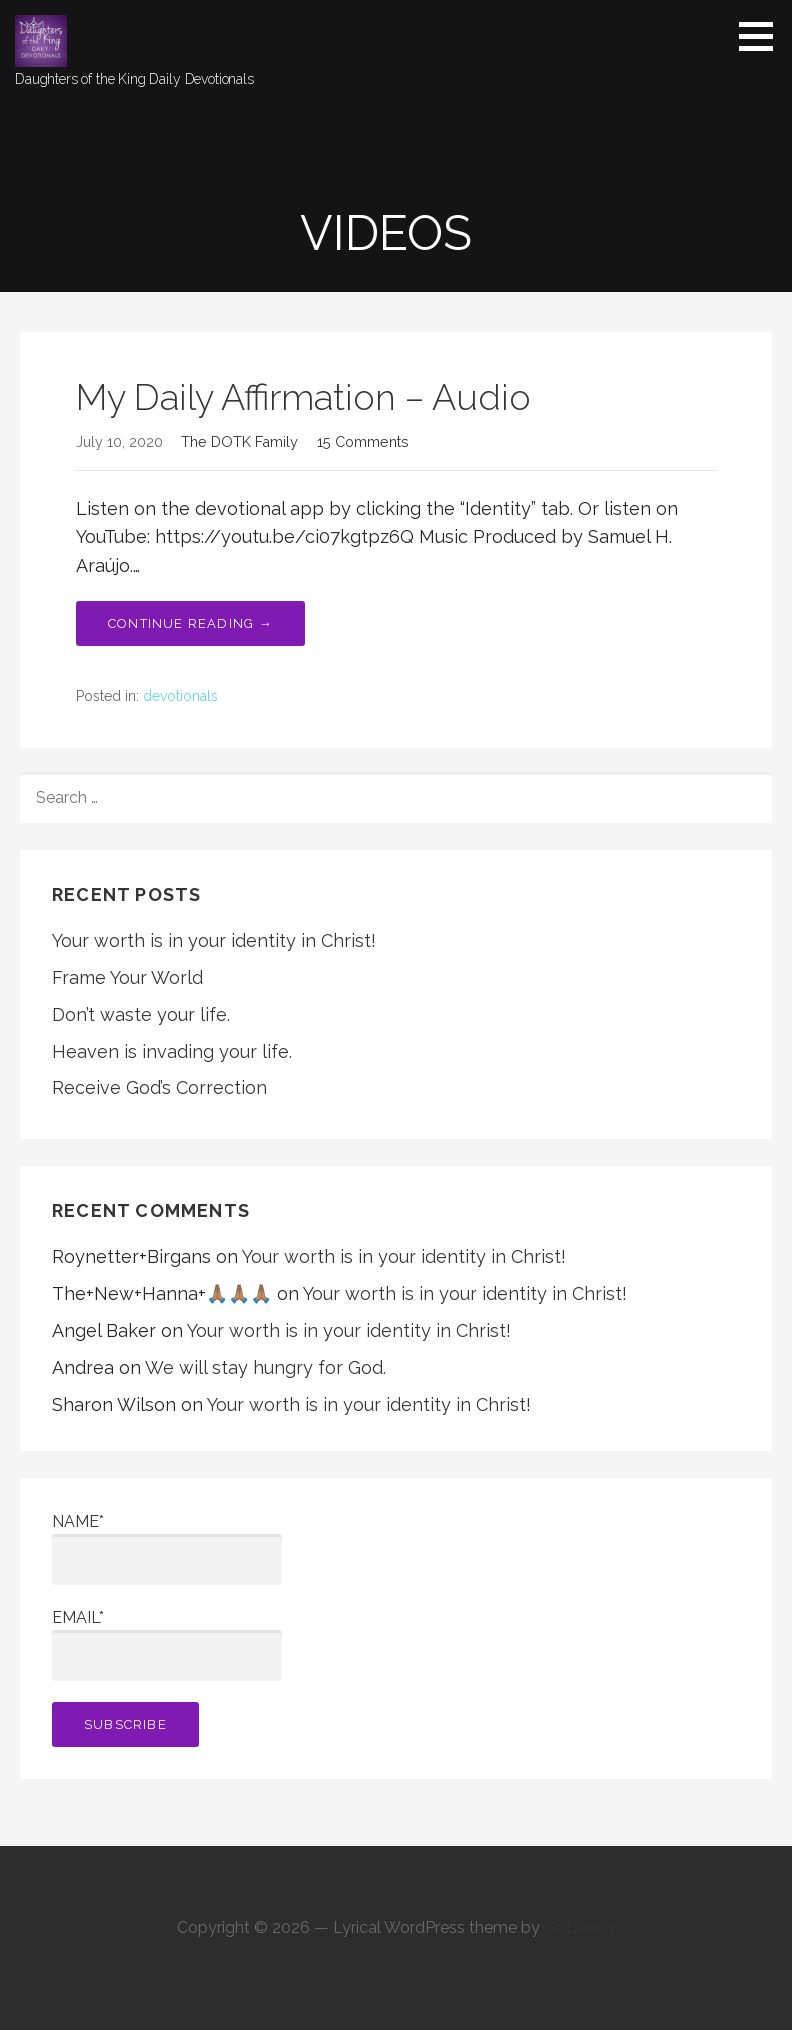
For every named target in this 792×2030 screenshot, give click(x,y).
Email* (167, 1644)
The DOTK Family (239, 441)
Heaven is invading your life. (172, 1051)
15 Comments (363, 441)
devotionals (180, 696)
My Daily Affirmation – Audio (303, 397)
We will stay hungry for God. (265, 1367)
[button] (763, 36)
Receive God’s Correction (159, 1087)
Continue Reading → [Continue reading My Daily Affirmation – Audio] (190, 623)
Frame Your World (127, 977)
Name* (167, 1548)
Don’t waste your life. (141, 1014)
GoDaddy (580, 1927)
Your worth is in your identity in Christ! (214, 940)
